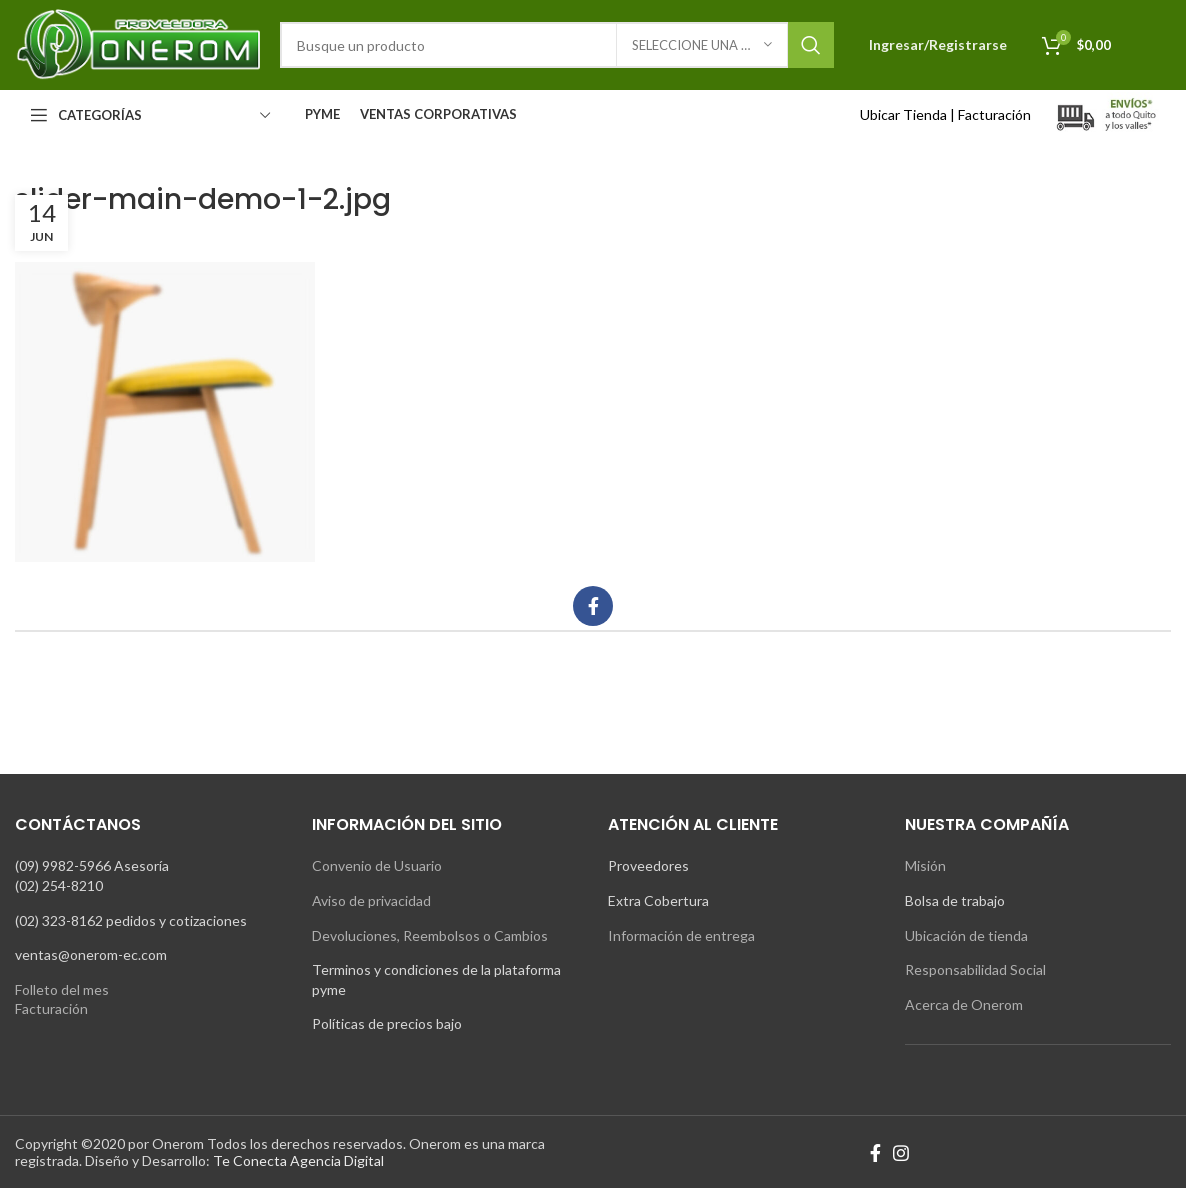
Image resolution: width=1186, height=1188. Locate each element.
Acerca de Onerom (964, 1004)
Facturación (994, 114)
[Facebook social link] (593, 606)
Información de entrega (681, 935)
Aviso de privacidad (371, 900)
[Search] (557, 45)
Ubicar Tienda (903, 114)
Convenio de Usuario (377, 865)
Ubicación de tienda (966, 935)
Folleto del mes (62, 989)
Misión (925, 865)
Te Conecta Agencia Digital (298, 1160)
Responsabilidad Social (975, 969)
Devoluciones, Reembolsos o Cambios (430, 935)
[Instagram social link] (901, 1153)
